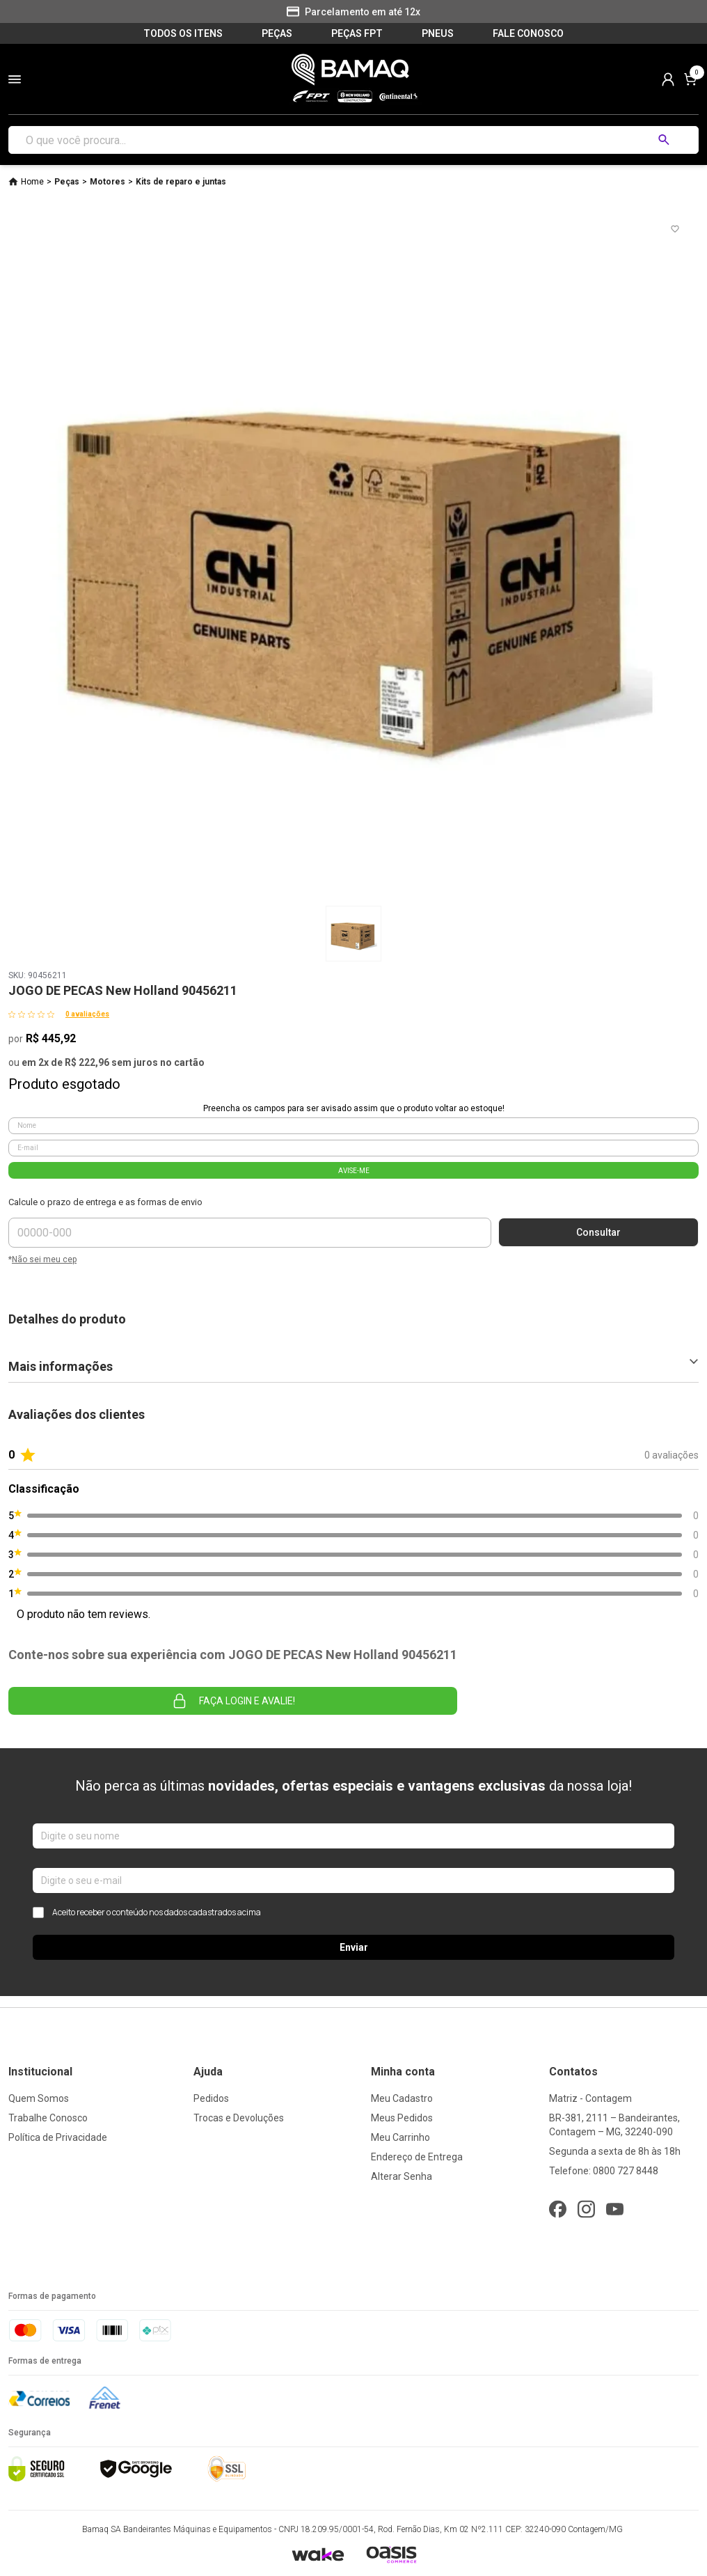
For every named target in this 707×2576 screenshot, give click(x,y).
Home (32, 182)
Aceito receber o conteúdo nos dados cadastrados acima (147, 1912)
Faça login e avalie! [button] (233, 1701)
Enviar (354, 1947)
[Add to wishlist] (675, 229)
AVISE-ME (354, 1171)
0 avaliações (87, 1014)
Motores (107, 182)
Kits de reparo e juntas (181, 182)
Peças (66, 182)
